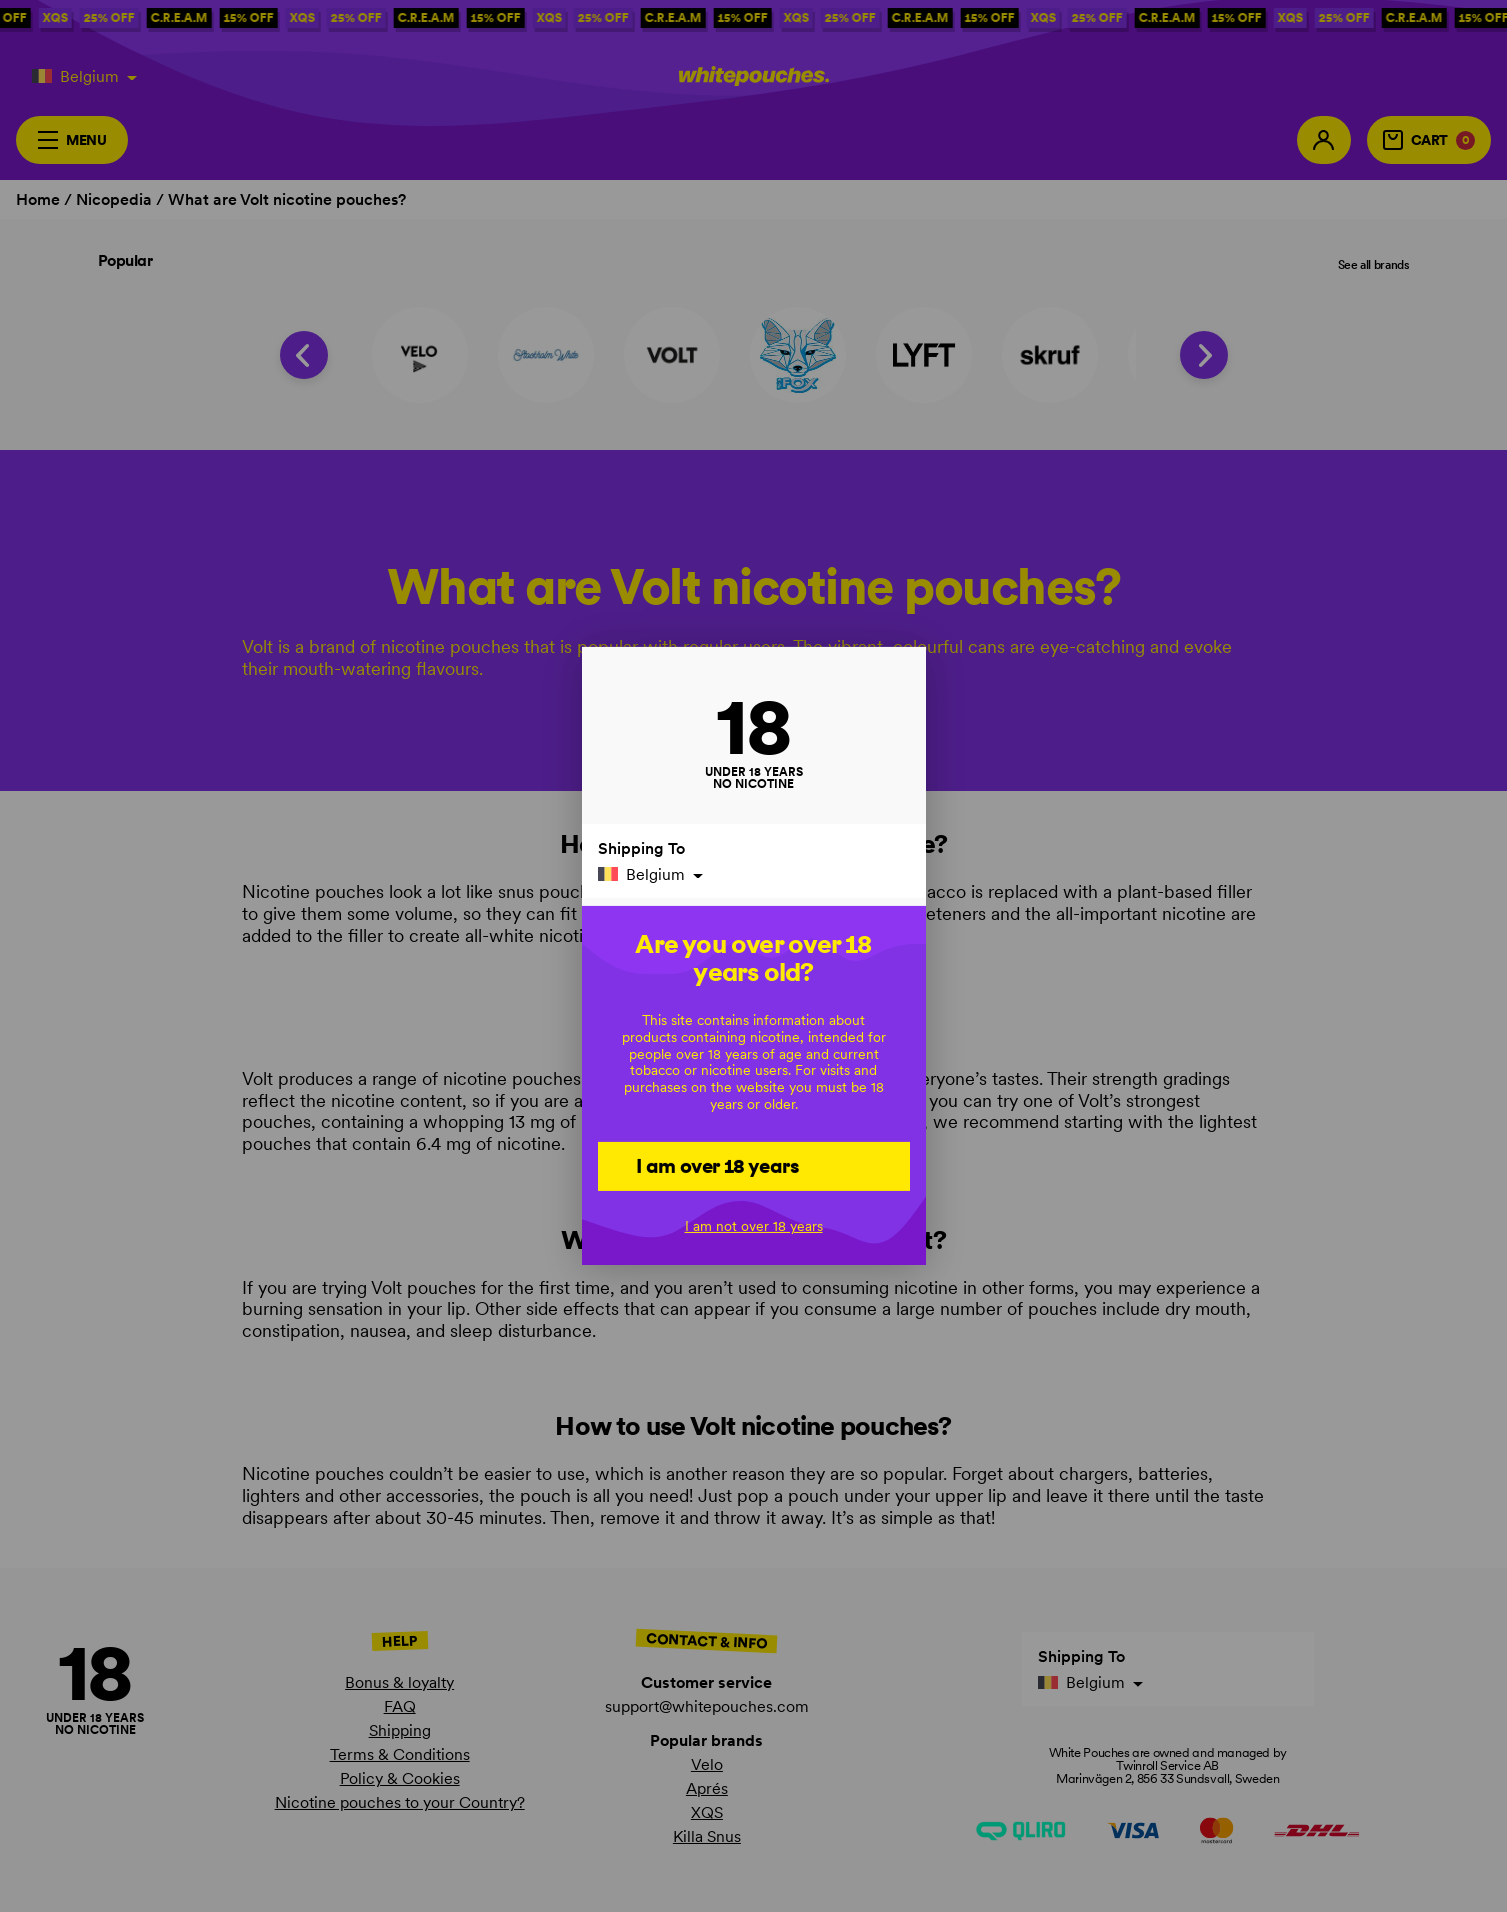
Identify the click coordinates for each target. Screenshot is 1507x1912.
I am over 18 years (717, 1165)
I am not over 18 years (754, 1226)
